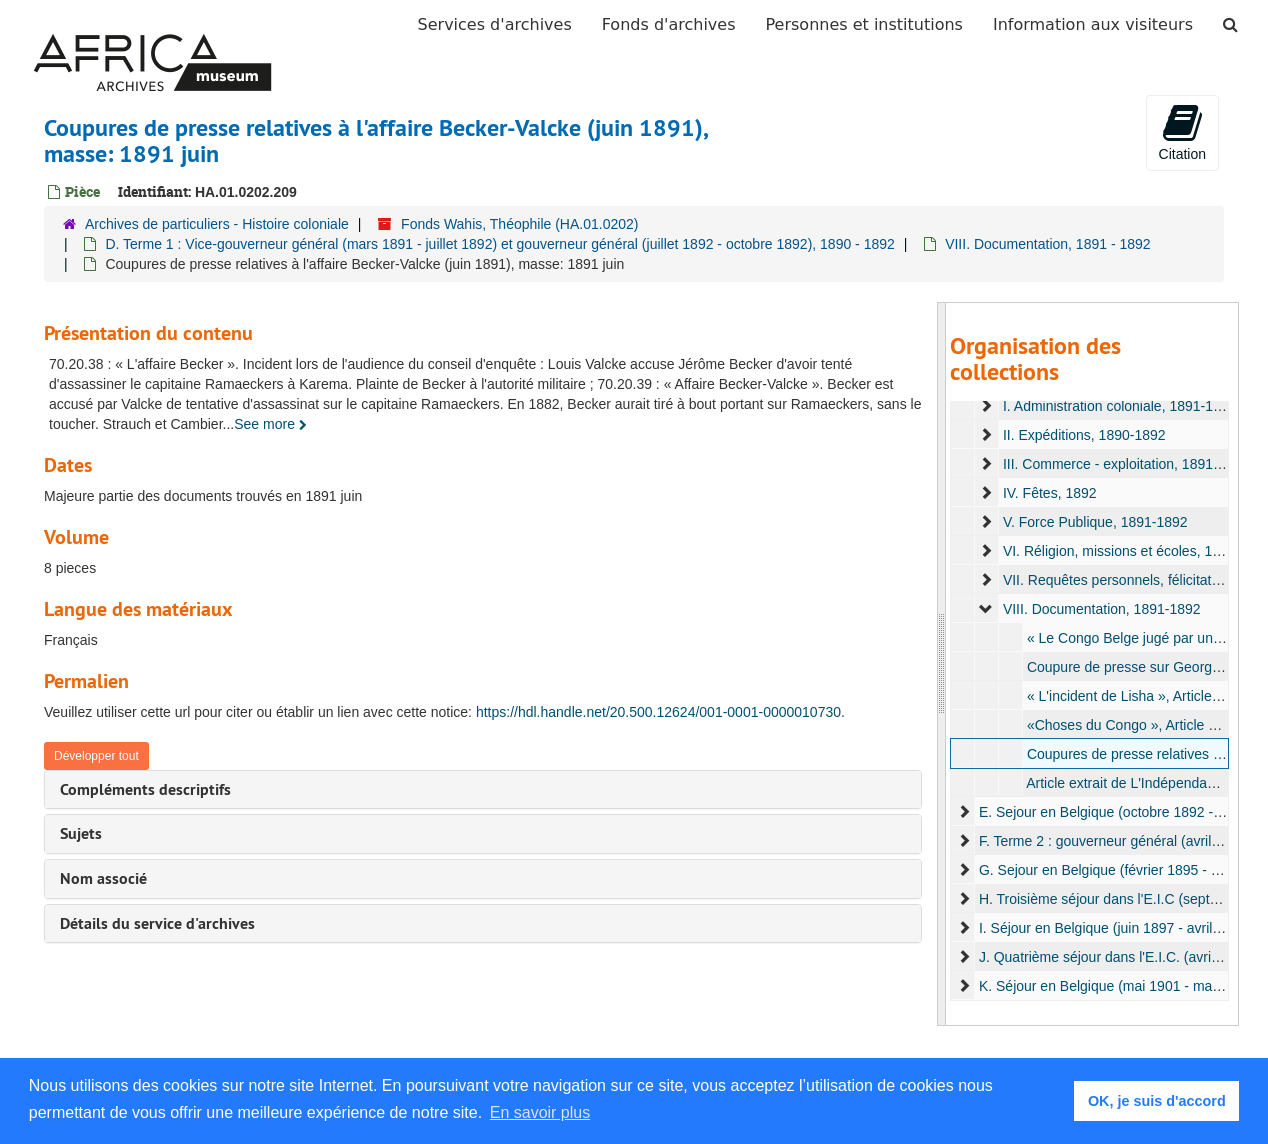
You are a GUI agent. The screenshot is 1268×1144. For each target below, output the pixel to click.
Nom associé (103, 878)
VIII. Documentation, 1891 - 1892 (1047, 244)
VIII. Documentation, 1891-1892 (1101, 609)
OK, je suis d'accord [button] (1157, 1101)
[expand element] (986, 406)
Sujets (81, 833)
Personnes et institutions (864, 24)
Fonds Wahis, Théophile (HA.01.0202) (519, 224)
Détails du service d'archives (157, 923)
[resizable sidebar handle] (942, 664)
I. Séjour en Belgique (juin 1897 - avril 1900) (1114, 928)
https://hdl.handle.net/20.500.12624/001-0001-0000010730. (660, 712)
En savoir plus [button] (540, 1112)
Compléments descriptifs (145, 789)
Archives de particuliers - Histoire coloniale (217, 224)
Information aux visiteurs (1093, 24)
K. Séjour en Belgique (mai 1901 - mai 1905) (1116, 986)
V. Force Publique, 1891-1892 (1094, 522)
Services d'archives (495, 24)
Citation (1182, 132)
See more (270, 424)
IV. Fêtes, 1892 (1049, 493)
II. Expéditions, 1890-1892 (1083, 435)
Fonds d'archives (669, 24)
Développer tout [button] (96, 756)
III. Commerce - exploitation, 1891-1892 (1125, 464)
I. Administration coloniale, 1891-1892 (1118, 406)
